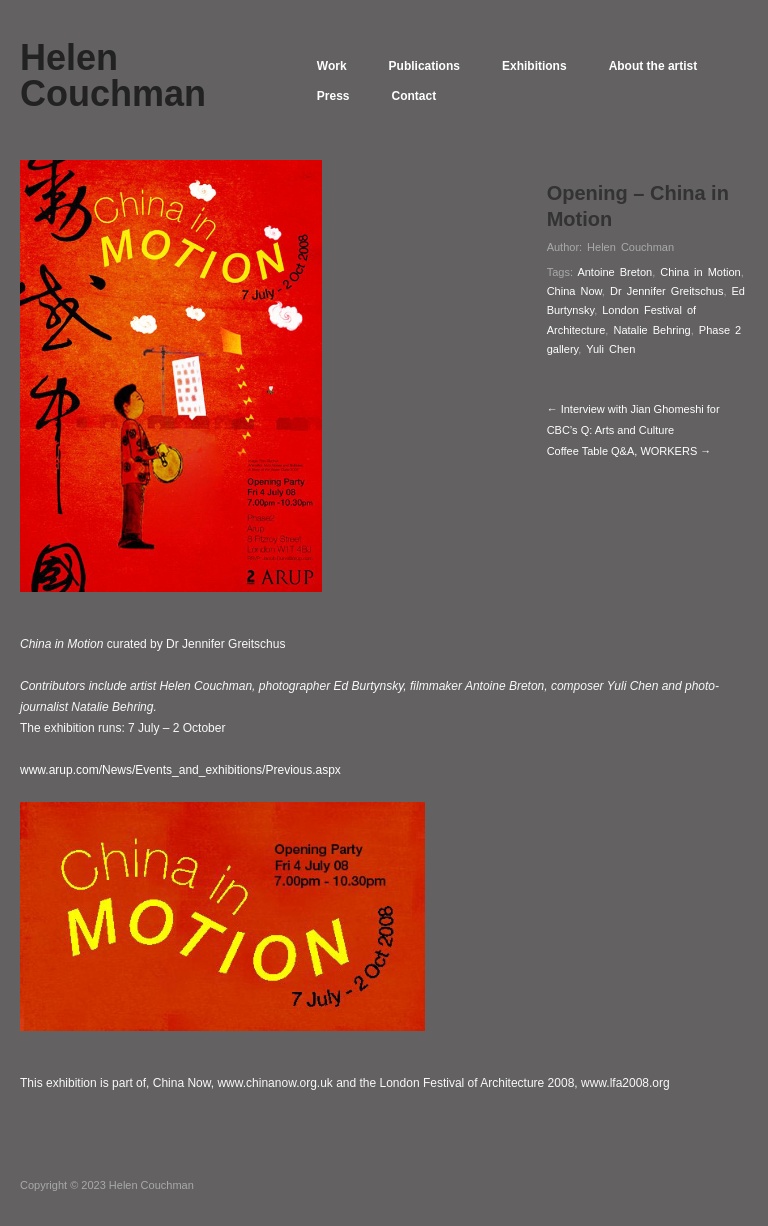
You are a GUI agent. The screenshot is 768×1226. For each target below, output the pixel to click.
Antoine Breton (614, 272)
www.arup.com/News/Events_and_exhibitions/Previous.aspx (180, 770)
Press (333, 96)
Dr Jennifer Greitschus (666, 291)
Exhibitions (534, 66)
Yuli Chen (610, 349)
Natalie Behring (651, 330)
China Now (574, 291)
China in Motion (700, 272)
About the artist (653, 66)
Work (332, 66)
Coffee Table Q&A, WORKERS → (629, 451)
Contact (414, 96)
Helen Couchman (630, 247)
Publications (424, 66)
